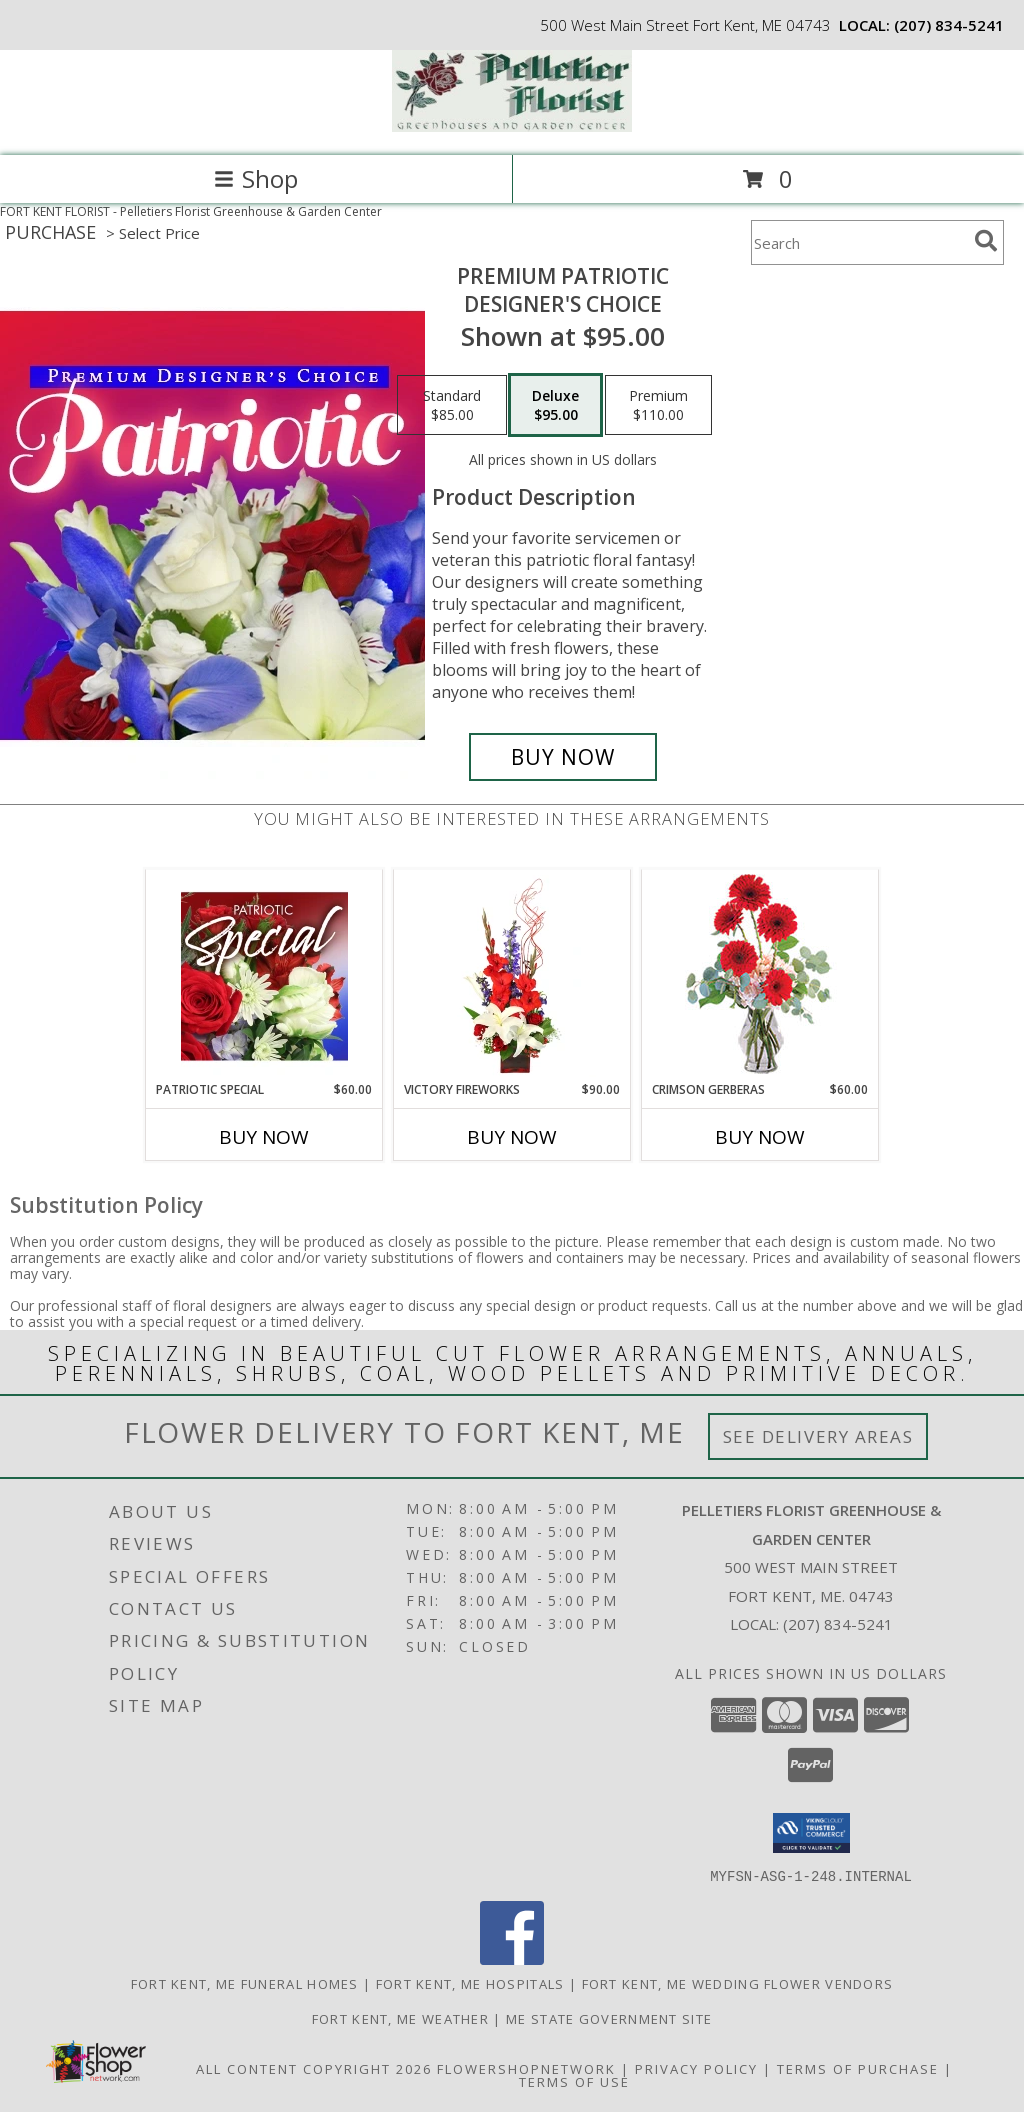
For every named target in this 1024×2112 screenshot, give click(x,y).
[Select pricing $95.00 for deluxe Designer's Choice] (555, 405)
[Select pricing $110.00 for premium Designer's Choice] (658, 405)
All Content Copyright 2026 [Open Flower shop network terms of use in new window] (314, 2068)
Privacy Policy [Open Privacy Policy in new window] (696, 2068)
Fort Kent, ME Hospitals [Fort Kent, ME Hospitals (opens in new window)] (470, 1983)
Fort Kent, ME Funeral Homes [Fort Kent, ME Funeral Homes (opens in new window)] (245, 1983)
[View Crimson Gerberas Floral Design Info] (760, 975)
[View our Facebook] (512, 1958)
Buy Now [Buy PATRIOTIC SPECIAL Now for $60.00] (264, 1137)
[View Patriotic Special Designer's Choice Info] (264, 976)
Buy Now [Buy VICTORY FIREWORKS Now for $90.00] (512, 1137)
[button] (811, 1833)
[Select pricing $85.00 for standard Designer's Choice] (452, 405)
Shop (256, 178)
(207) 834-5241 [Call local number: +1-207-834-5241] (949, 25)
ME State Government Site (609, 2018)
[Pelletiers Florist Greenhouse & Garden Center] (512, 126)
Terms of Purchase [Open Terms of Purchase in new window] (858, 2068)
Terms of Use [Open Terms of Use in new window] (574, 2081)
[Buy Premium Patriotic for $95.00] (563, 757)
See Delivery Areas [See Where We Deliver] (818, 1436)
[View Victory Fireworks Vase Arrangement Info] (512, 976)
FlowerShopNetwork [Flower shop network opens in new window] (526, 2068)
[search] (986, 241)
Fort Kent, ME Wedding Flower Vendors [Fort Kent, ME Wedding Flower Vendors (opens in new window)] (738, 1983)
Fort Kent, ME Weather (400, 2018)
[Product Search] (859, 242)
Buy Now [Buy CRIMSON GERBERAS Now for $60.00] (760, 1137)
